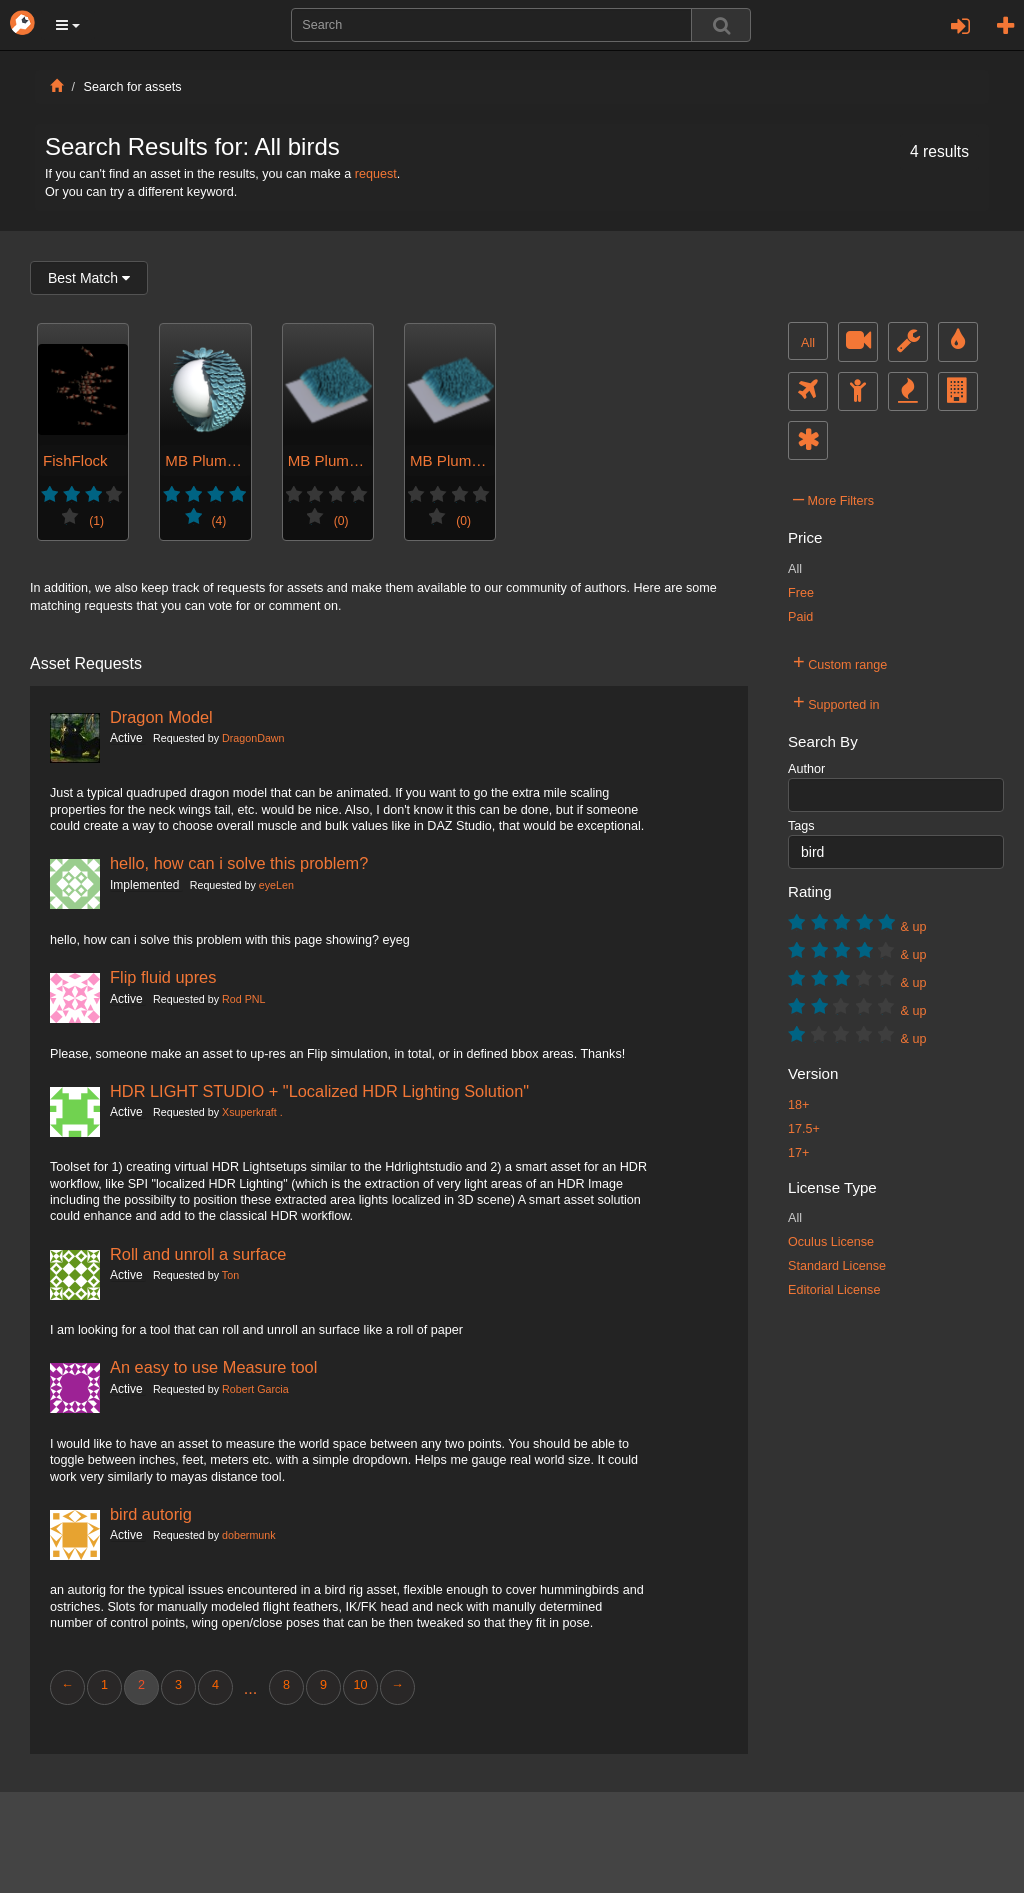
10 (360, 1685)
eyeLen (276, 885)
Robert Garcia (255, 1389)
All (808, 343)
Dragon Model (161, 717)
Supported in (836, 702)
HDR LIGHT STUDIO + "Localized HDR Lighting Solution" (319, 1091)
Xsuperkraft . (252, 1112)
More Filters (833, 498)
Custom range (840, 662)
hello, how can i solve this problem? (239, 863)
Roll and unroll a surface (198, 1254)
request (376, 174)
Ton (230, 1275)
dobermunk (249, 1535)
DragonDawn (253, 738)
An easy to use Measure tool (213, 1367)
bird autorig (151, 1514)
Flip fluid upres (163, 977)
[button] (68, 25)
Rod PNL (243, 999)
